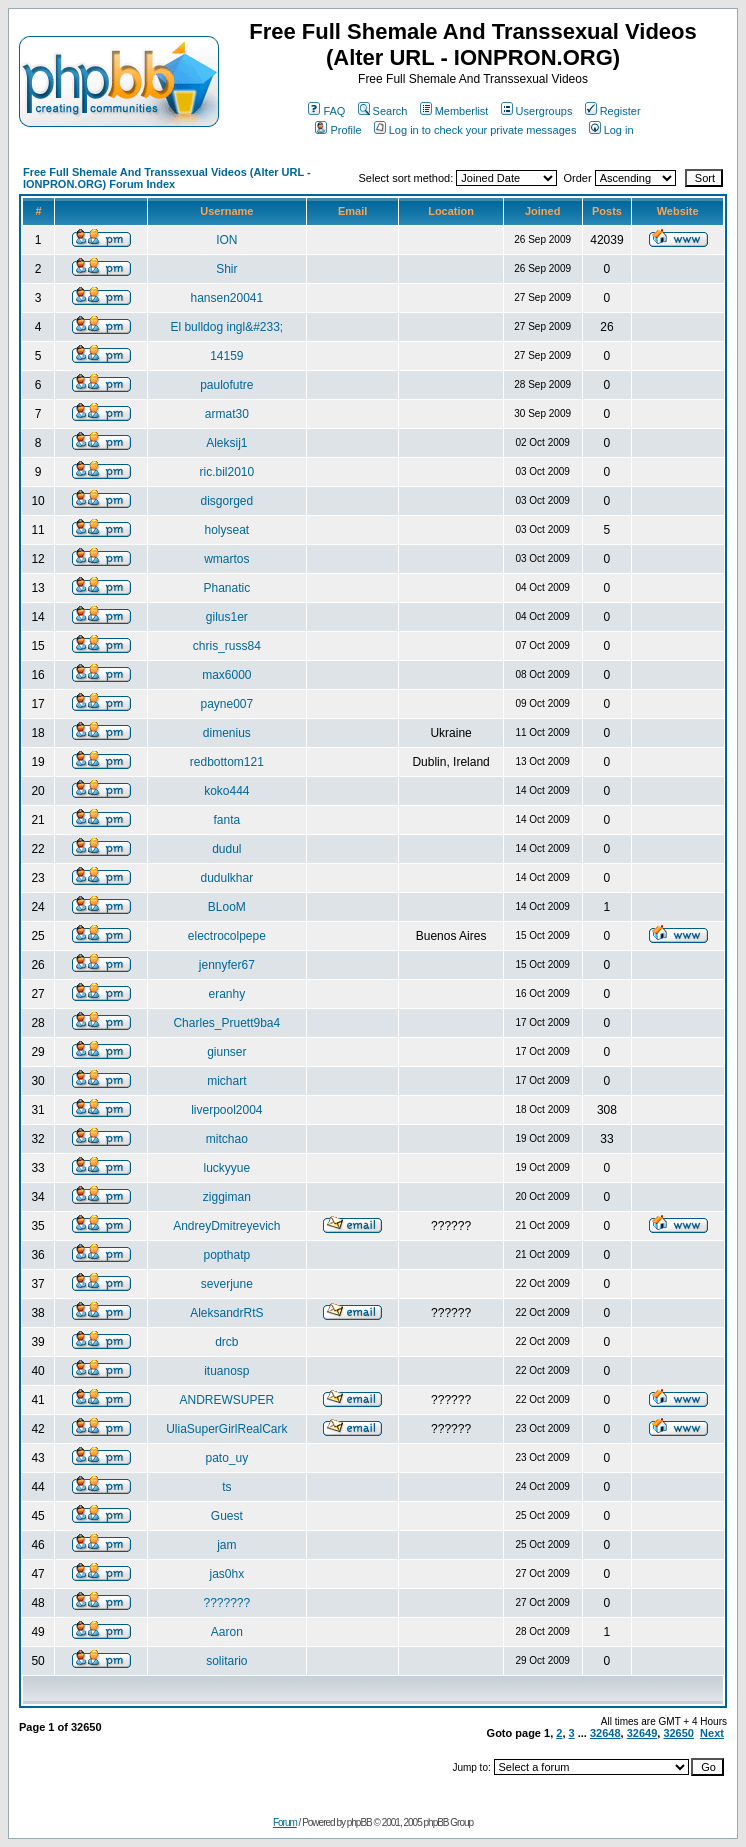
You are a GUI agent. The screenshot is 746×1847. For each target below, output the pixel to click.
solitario (226, 1661)
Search (383, 111)
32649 (642, 1733)
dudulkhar (226, 878)
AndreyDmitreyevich (226, 1226)
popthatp (226, 1255)
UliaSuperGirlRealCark (226, 1429)
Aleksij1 (226, 443)
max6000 (226, 675)
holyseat (226, 530)
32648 (605, 1733)
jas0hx (226, 1574)
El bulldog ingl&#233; (226, 327)
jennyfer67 (227, 965)
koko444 (226, 791)
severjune (227, 1284)
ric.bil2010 (226, 472)
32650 (678, 1733)
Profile (338, 130)
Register (613, 111)
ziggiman (227, 1197)
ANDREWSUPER (226, 1400)
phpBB (359, 1822)
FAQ (326, 111)
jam (226, 1545)
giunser (226, 1052)
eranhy (226, 994)
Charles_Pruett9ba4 (226, 1023)
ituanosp (226, 1371)
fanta (226, 820)
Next (712, 1733)
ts (226, 1487)
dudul (226, 849)
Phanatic (226, 588)
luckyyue (226, 1168)
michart (226, 1081)
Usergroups (537, 111)
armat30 (227, 414)
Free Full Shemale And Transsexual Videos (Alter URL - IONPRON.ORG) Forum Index (167, 178)
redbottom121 (227, 762)
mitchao (227, 1139)
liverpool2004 (226, 1110)
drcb (226, 1342)
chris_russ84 (227, 646)
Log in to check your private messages (475, 130)
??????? (226, 1603)
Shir (226, 269)
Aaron (227, 1632)
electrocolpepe (227, 936)
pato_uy (226, 1458)
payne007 (226, 704)
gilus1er (227, 617)
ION (226, 240)
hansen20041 (226, 298)
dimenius (227, 733)
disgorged (226, 501)
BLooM (227, 907)
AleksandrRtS (226, 1313)
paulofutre (226, 385)
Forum (285, 1822)
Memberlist (454, 111)
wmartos (226, 559)
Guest (227, 1516)
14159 (226, 356)
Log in (611, 130)
